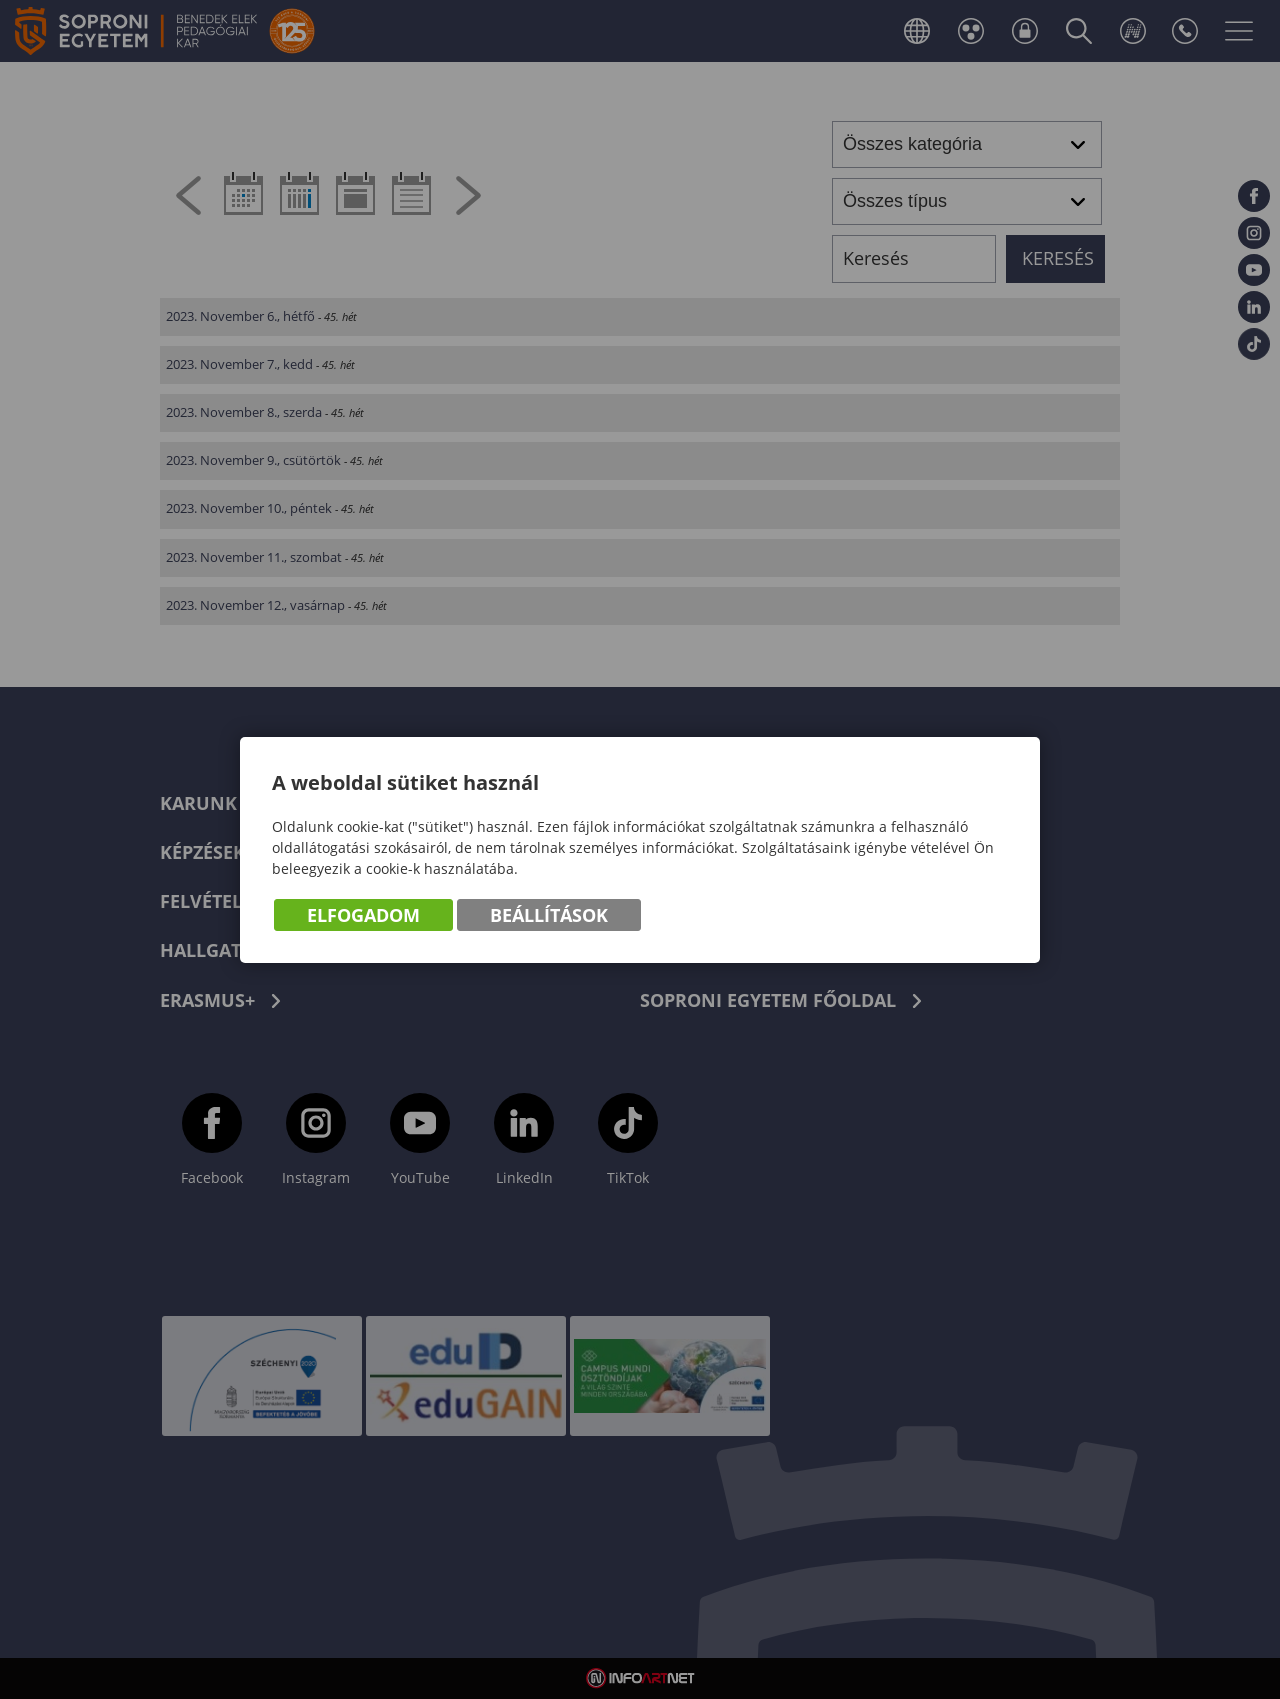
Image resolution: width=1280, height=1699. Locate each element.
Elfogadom (363, 915)
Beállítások (549, 915)
